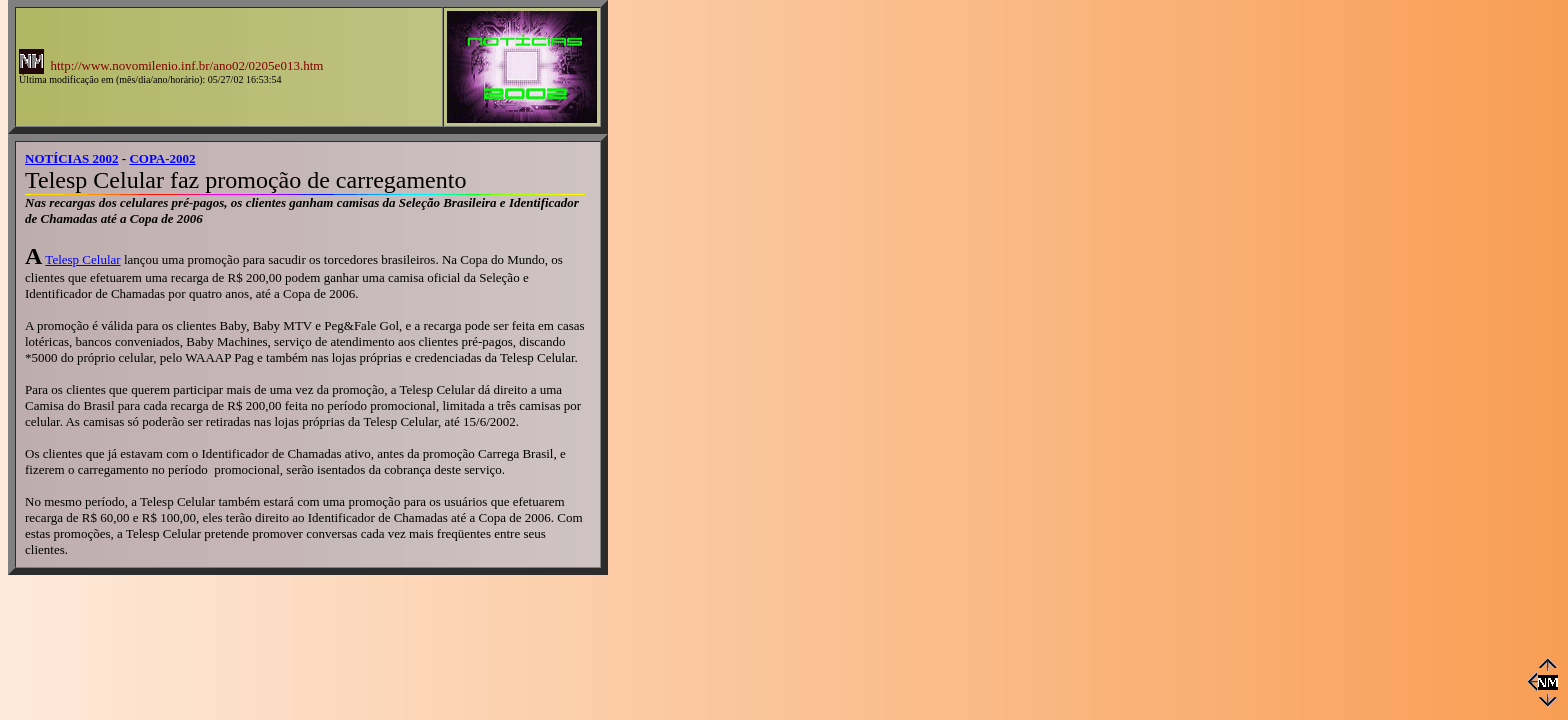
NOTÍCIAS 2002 (72, 158)
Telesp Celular (82, 259)
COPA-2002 (162, 158)
